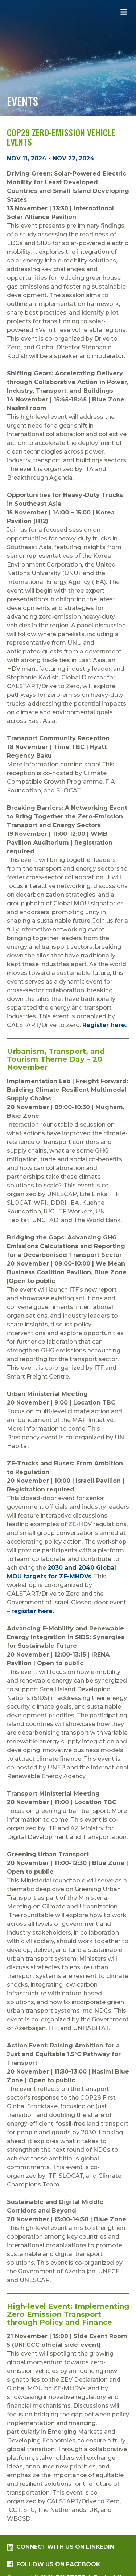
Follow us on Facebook (53, 2564)
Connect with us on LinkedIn (60, 2547)
